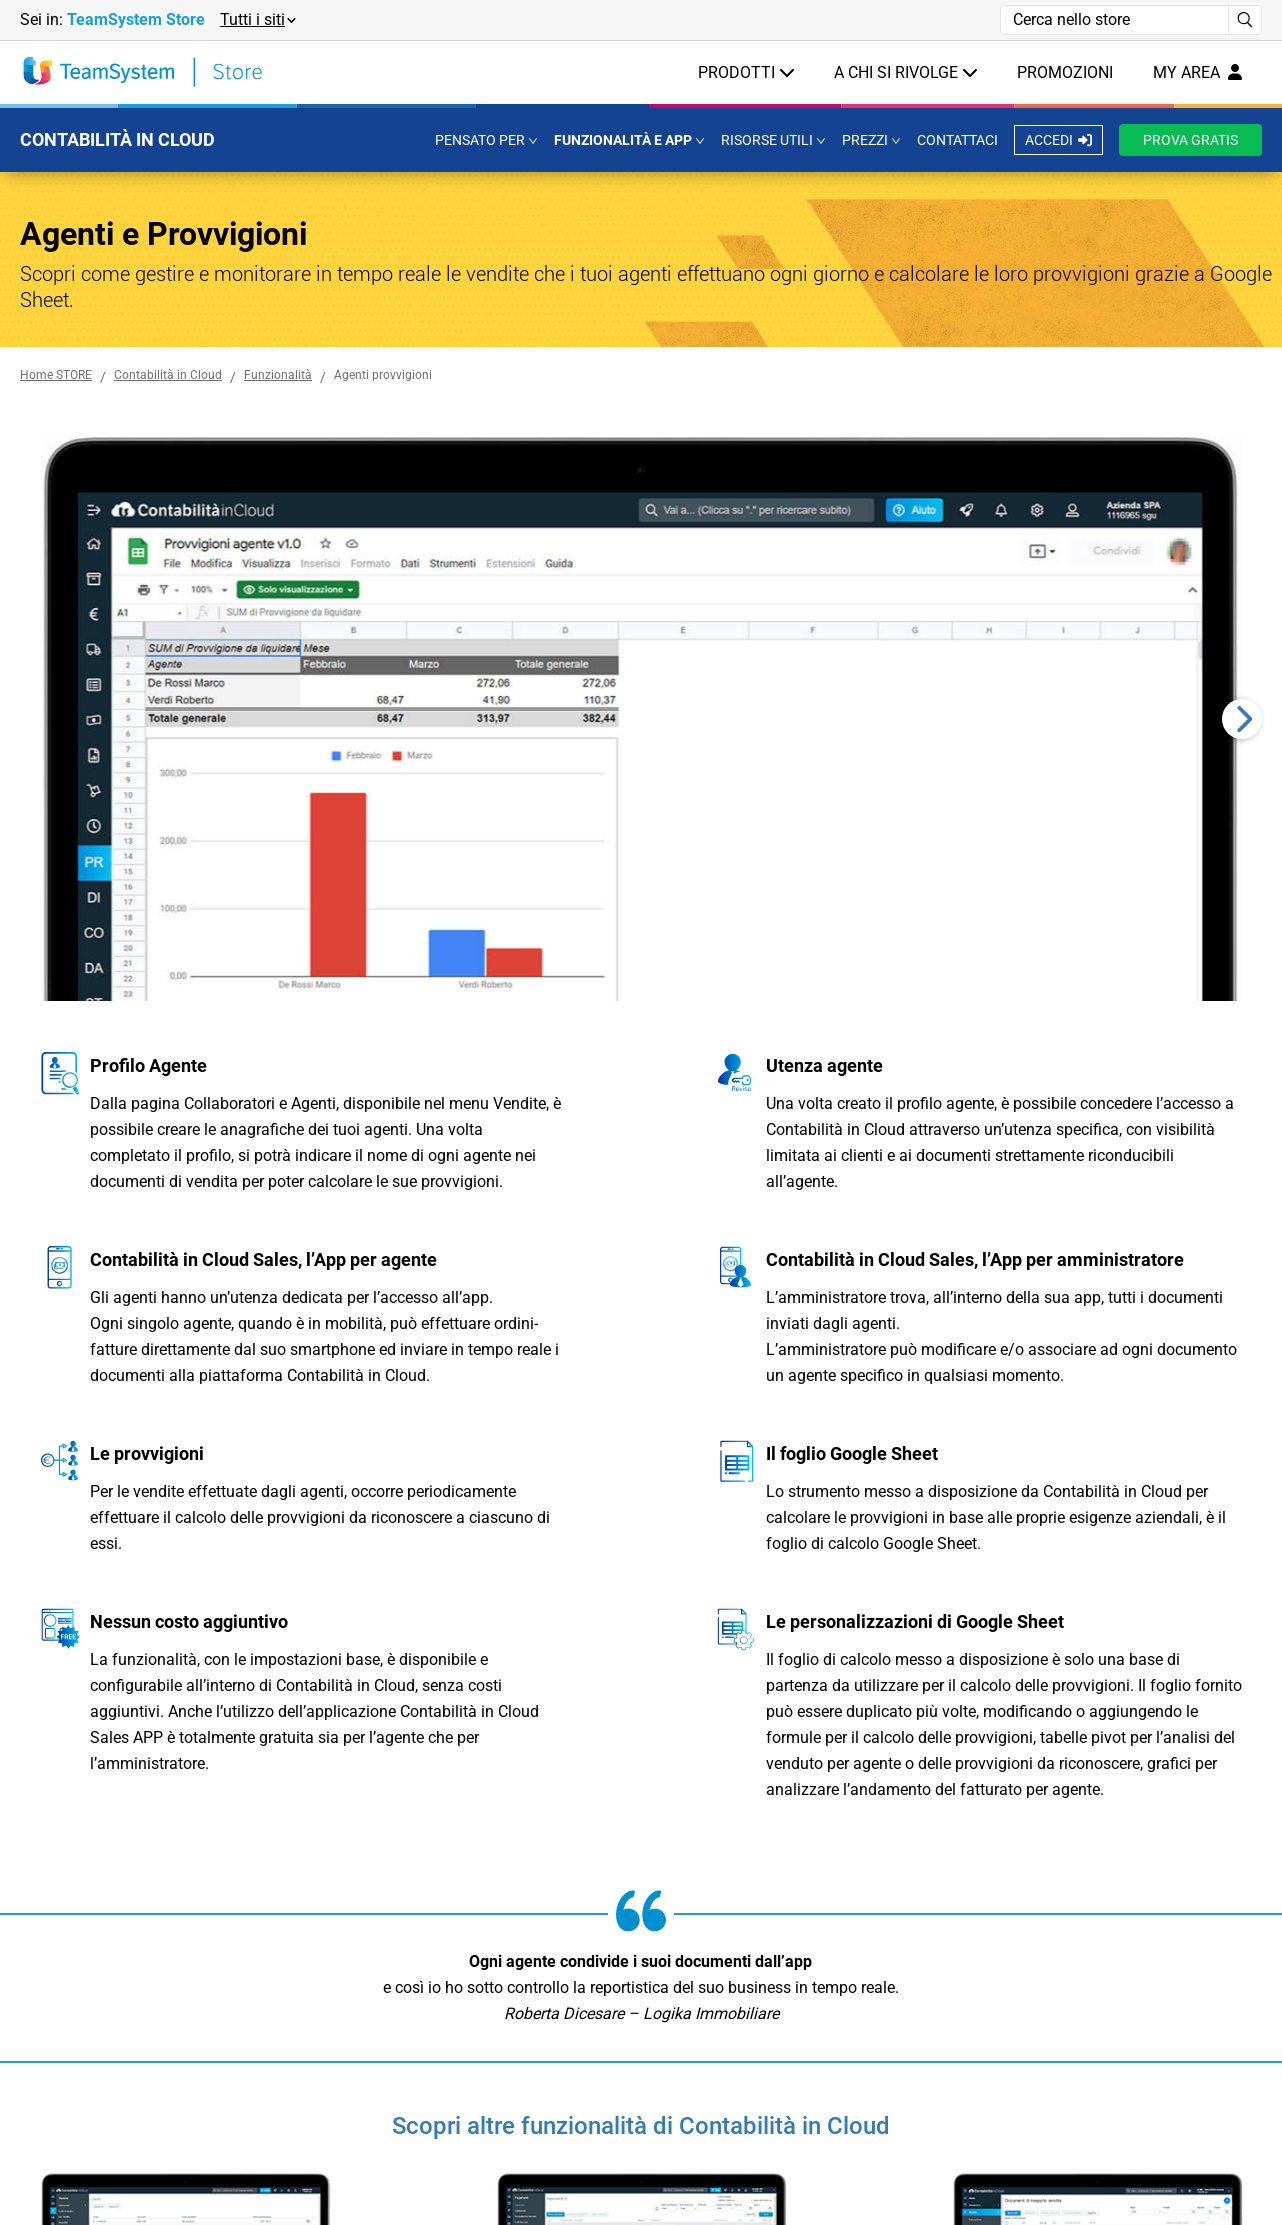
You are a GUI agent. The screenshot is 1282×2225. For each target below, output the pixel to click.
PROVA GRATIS (1190, 140)
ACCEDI (1058, 140)
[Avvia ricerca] (1245, 20)
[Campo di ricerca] (1114, 20)
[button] (257, 20)
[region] (641, 719)
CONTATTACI (957, 140)
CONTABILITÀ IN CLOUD (117, 139)
